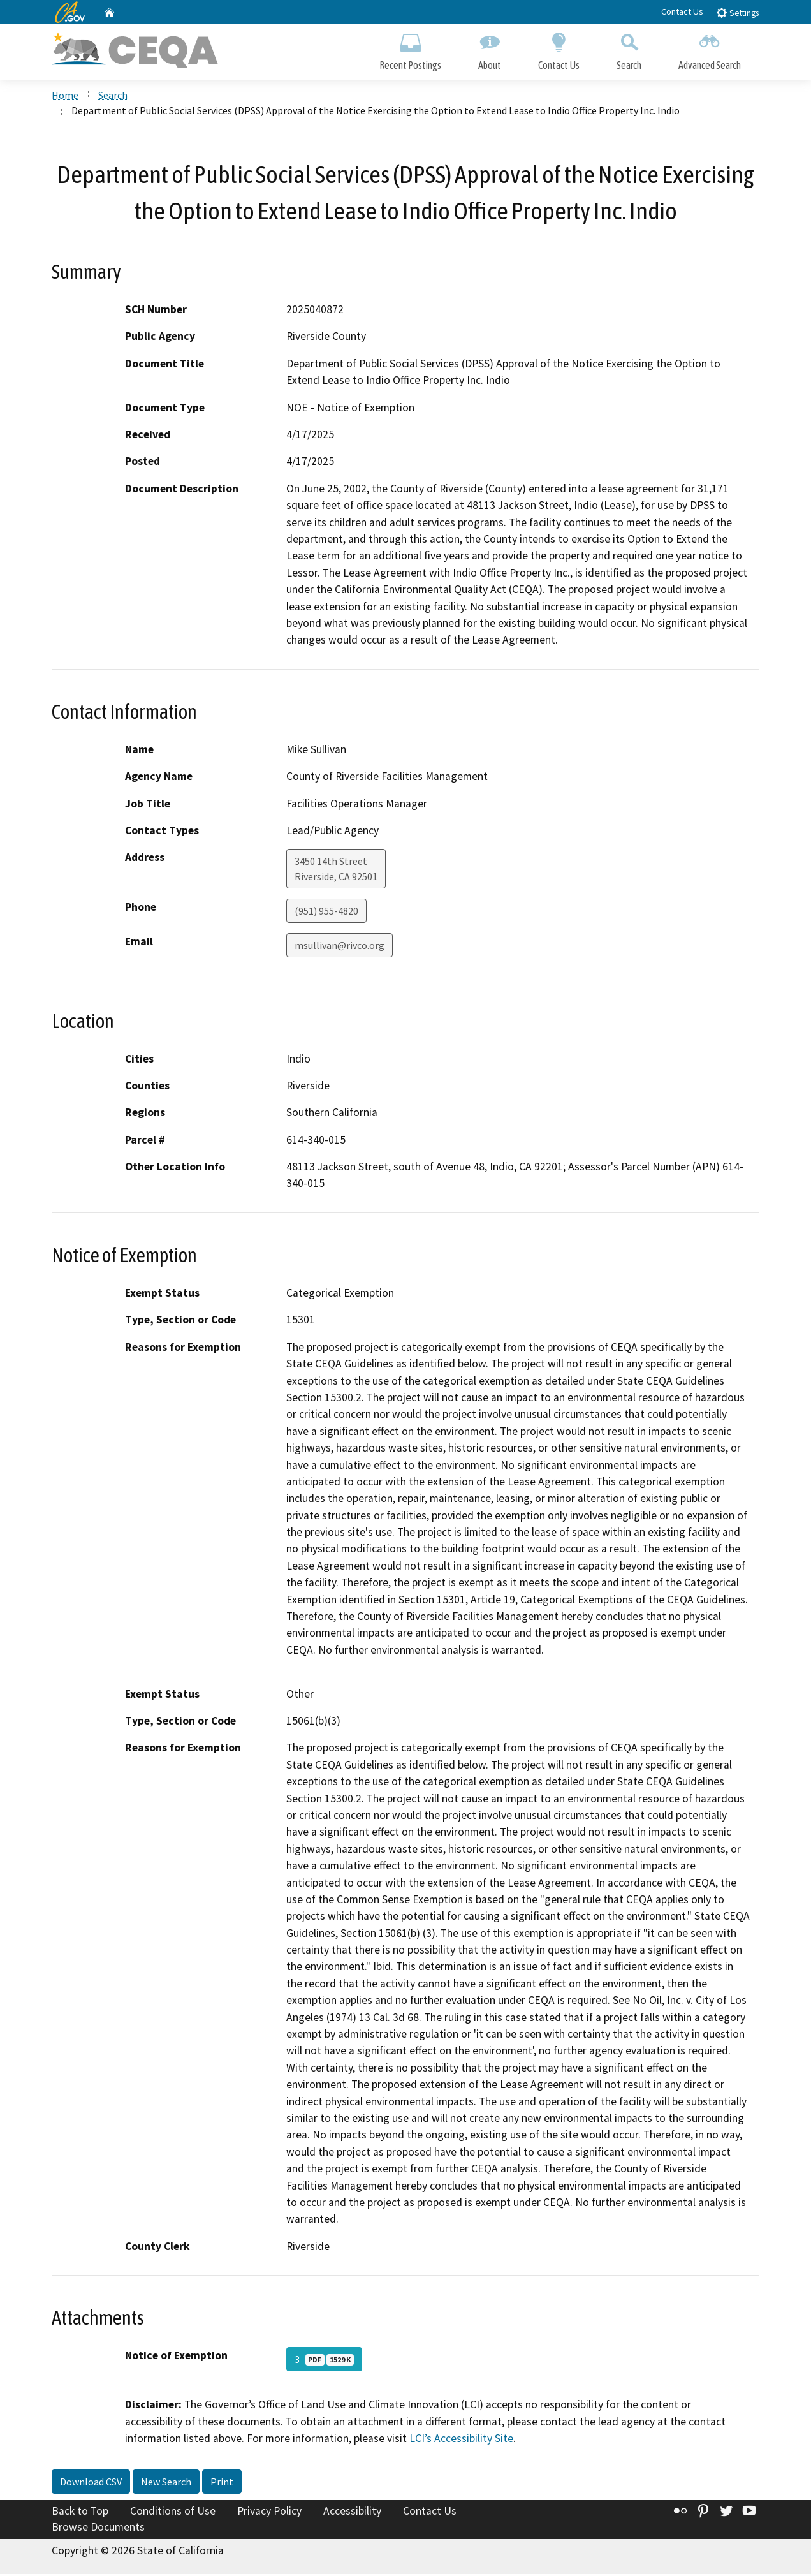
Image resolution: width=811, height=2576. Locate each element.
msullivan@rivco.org (339, 947)
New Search (166, 2483)
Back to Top (80, 2512)
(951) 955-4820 (326, 912)
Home (65, 96)
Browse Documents (98, 2529)
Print (221, 2483)
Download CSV (91, 2483)
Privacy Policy (269, 2512)
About (489, 49)
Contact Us (682, 11)
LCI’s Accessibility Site (461, 2439)
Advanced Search (709, 49)
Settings (737, 12)
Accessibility (352, 2512)
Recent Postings (410, 49)
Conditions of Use (173, 2512)
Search (629, 49)
